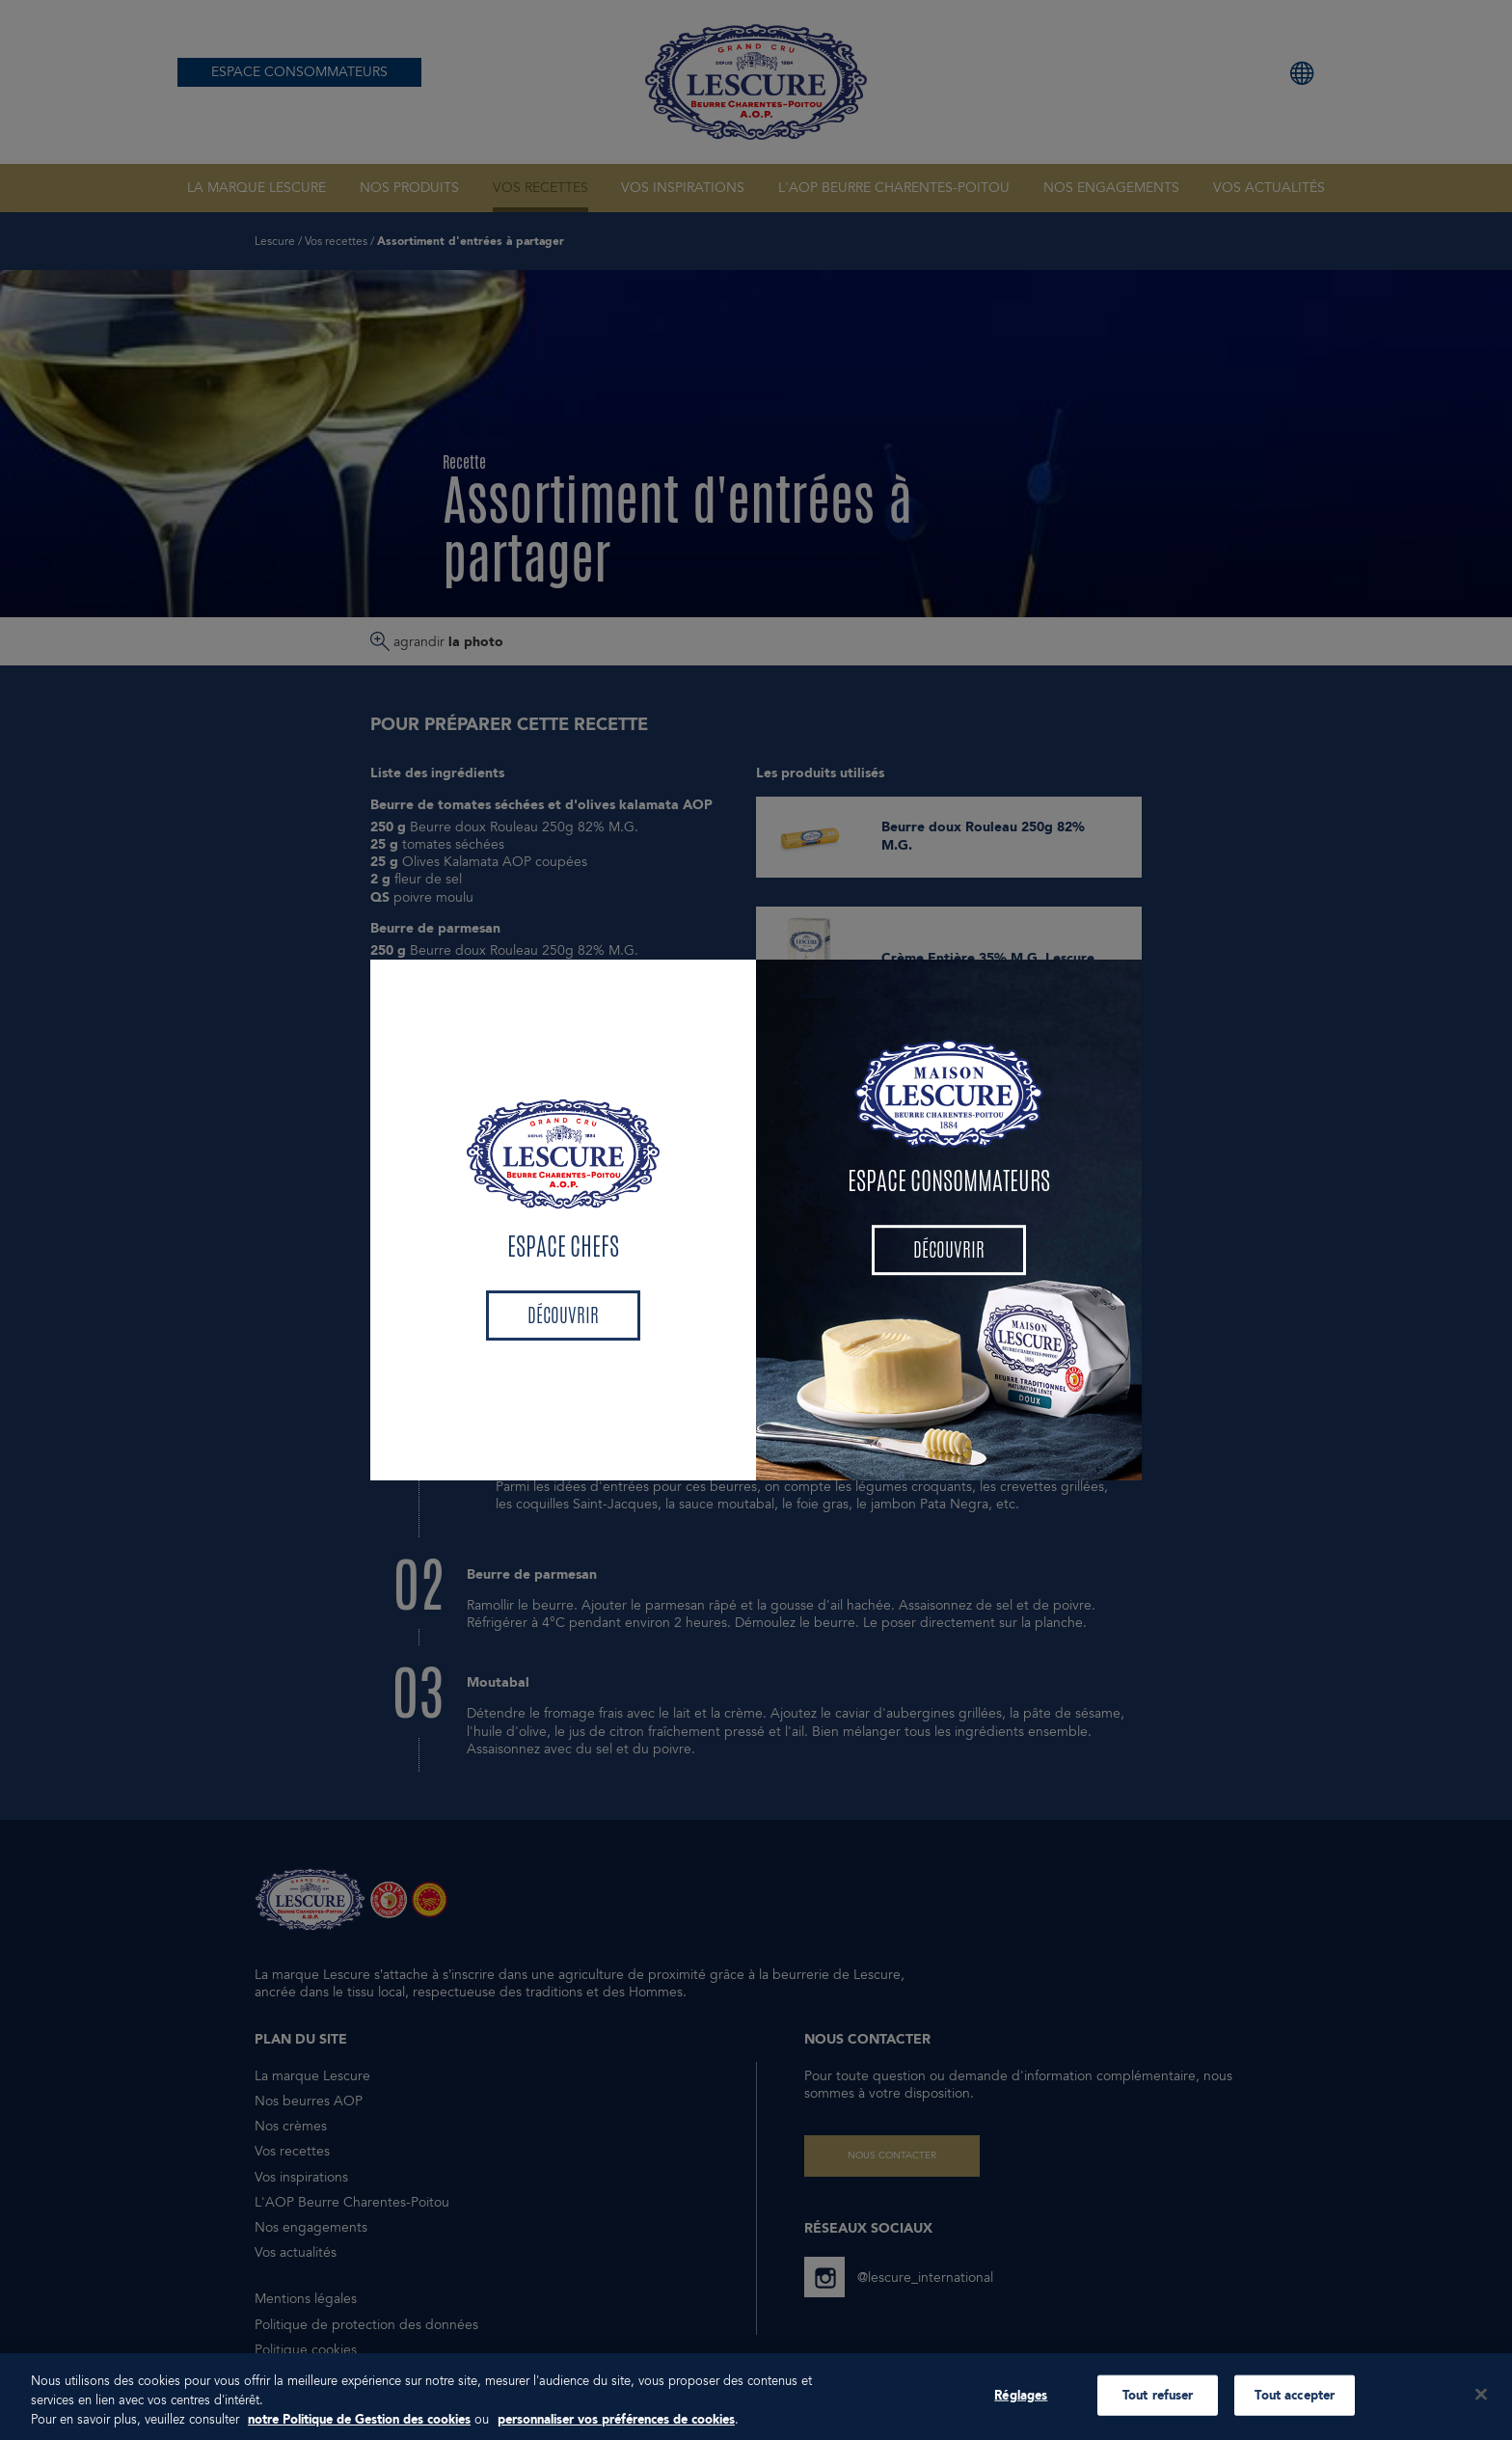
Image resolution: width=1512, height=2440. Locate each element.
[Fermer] (1481, 2413)
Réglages (1020, 2414)
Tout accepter (1295, 2414)
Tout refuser (1158, 2414)
